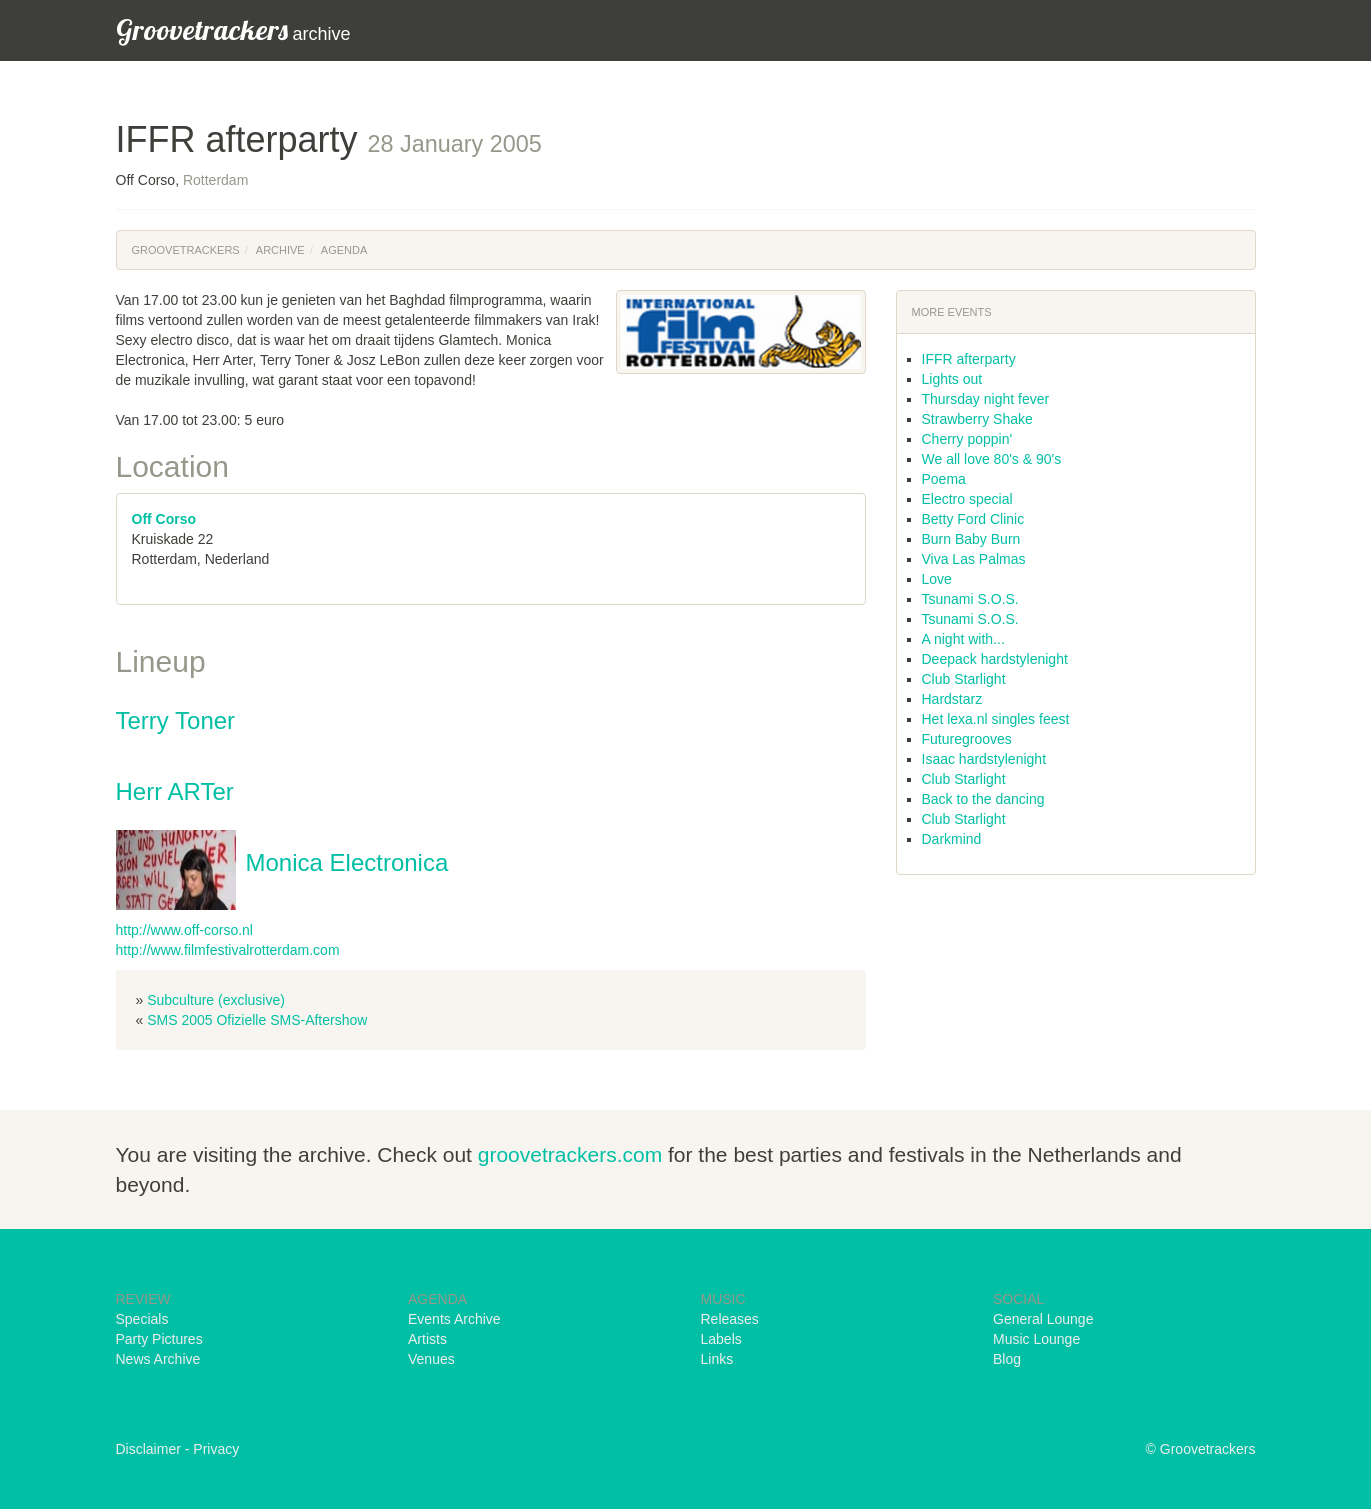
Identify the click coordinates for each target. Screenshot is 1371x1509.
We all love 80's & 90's (992, 459)
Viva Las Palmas (974, 559)
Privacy (216, 1449)
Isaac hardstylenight (984, 759)
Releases (730, 1319)
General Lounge (1043, 1319)
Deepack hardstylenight (995, 659)
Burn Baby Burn (971, 539)
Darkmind (952, 839)
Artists (427, 1339)
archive (233, 29)
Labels (721, 1339)
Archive (280, 250)
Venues (431, 1359)
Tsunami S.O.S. (970, 599)
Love (937, 579)
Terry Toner (176, 720)
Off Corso (164, 519)
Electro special (967, 499)
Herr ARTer (175, 791)
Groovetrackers (186, 250)
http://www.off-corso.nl (184, 930)
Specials (142, 1319)
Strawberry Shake (977, 419)
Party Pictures (159, 1339)
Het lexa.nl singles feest (996, 719)
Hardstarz (952, 699)
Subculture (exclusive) (216, 1000)
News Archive (158, 1359)
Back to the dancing (983, 799)
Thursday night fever (986, 399)
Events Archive (454, 1319)
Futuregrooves (967, 739)
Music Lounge (1036, 1339)
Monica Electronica (347, 862)
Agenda (344, 250)
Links (717, 1359)
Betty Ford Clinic (973, 519)
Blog (1007, 1359)
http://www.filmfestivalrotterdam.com (228, 950)
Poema (944, 479)
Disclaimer (148, 1449)
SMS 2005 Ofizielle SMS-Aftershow (257, 1020)
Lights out (952, 379)
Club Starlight (964, 679)
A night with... (963, 639)
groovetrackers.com (570, 1154)
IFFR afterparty (969, 359)
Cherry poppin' (967, 439)
